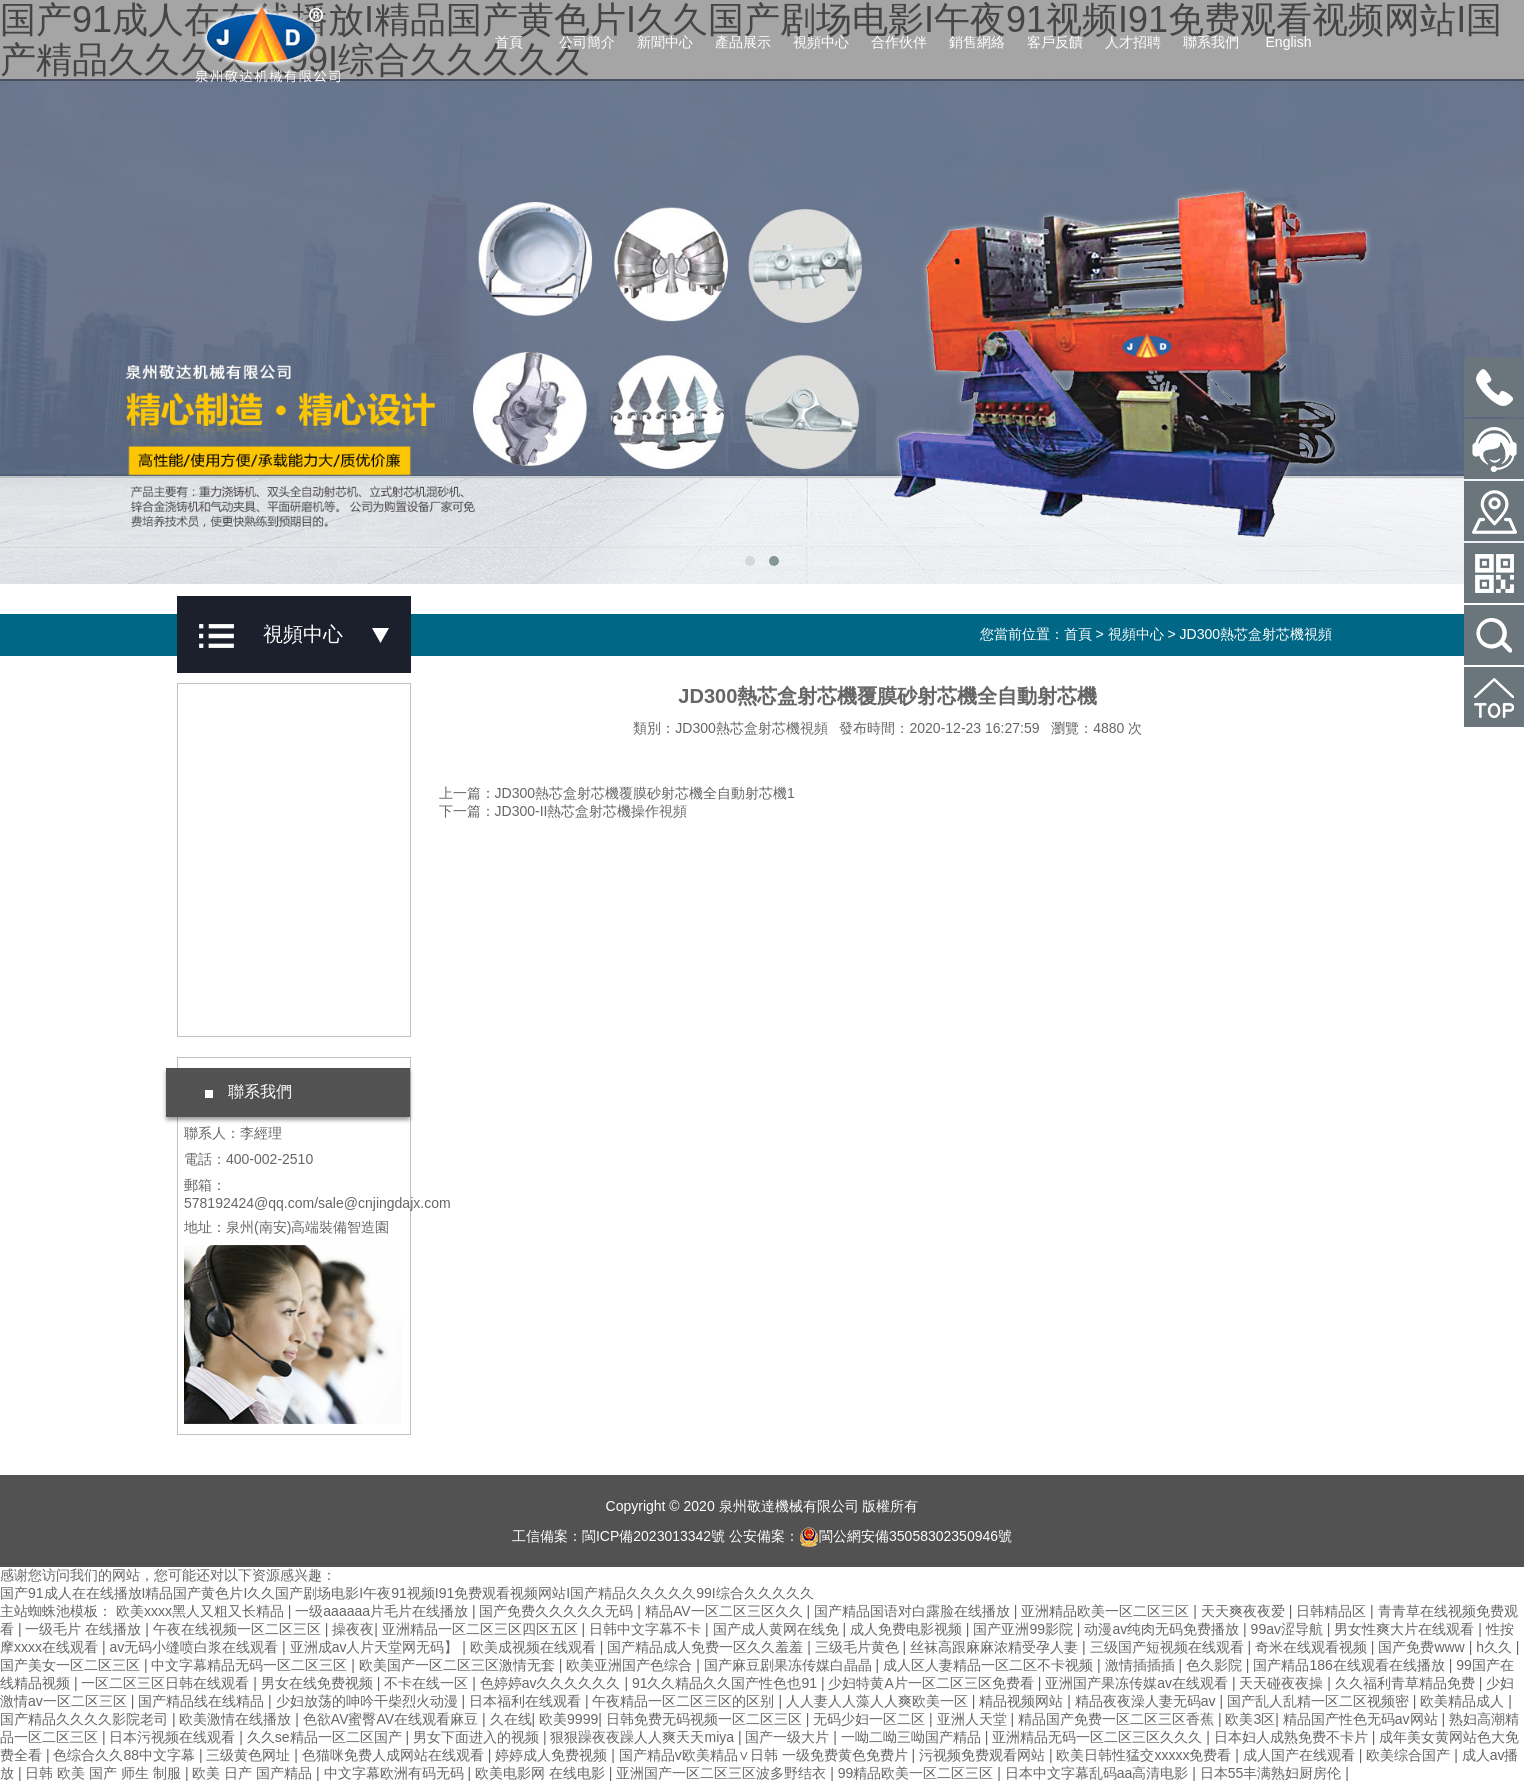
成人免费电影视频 (908, 1629)
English (1289, 42)
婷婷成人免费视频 (553, 1755)
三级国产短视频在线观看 (1169, 1647)
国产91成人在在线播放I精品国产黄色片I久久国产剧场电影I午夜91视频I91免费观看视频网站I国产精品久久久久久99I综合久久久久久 (407, 1593)
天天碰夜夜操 (1283, 1683)
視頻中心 (821, 42)
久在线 (511, 1719)
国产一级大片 (789, 1737)
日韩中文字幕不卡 (647, 1629)
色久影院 (1216, 1665)
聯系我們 (1211, 42)
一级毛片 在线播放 (85, 1629)
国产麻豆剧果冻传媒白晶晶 (790, 1665)
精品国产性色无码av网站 (1362, 1719)
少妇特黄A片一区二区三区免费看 (932, 1683)
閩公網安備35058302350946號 (905, 1536)
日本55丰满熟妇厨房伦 (1272, 1773)
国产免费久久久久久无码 (558, 1611)
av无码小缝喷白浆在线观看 (195, 1647)
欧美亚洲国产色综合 (631, 1665)
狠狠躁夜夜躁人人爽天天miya (643, 1737)
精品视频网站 (1023, 1701)
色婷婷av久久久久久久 (552, 1683)
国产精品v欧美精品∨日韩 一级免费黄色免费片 (765, 1755)
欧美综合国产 (1410, 1755)
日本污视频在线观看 (174, 1737)
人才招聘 (1133, 42)
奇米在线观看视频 (1313, 1647)
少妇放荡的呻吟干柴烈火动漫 (369, 1701)
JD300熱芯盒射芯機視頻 (1256, 634)
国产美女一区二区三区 (72, 1665)
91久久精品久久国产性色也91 (726, 1683)
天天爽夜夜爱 (1245, 1611)
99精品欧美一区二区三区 (917, 1773)
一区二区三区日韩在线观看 (167, 1683)
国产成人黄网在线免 (778, 1629)
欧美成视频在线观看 (535, 1647)
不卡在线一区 (428, 1683)
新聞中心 (665, 42)
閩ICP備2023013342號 (653, 1536)
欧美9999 (568, 1719)
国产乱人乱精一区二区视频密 (1320, 1701)
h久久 (1496, 1647)
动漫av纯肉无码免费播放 (1163, 1629)
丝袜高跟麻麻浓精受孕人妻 (996, 1647)
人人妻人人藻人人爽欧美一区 (879, 1701)
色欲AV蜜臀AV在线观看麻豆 (392, 1719)
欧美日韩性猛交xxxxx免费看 (1145, 1755)
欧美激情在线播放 (237, 1719)
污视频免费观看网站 (984, 1755)
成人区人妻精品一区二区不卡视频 (990, 1665)
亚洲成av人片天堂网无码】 (376, 1647)
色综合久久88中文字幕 (125, 1755)
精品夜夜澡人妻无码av (1147, 1701)
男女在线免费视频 (319, 1683)
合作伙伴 (899, 42)
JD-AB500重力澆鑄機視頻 (285, 777)
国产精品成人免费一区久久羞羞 (707, 1647)
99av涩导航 (1289, 1629)
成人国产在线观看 (1301, 1755)
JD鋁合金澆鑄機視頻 (268, 720)
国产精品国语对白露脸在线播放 (914, 1611)
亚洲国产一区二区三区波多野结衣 (723, 1773)
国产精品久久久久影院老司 (86, 1719)
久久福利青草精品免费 (1407, 1683)
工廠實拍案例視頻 (259, 1005)
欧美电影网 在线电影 (542, 1773)
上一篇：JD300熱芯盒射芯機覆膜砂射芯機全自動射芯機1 (617, 793)
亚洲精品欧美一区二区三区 (1107, 1611)
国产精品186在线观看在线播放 (1350, 1665)
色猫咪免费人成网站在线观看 (395, 1755)
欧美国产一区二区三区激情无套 (459, 1665)
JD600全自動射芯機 (265, 891)
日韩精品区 (1333, 1611)
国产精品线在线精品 (203, 1701)
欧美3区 (1250, 1719)
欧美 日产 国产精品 (254, 1773)
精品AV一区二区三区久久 (726, 1611)
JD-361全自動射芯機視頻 (282, 834)
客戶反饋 (1055, 42)
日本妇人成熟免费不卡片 (1293, 1737)
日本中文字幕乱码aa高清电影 (1098, 1773)
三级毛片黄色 (859, 1647)
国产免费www (1423, 1647)
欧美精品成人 (1464, 1701)
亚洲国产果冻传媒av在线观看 (1138, 1683)
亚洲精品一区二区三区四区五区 (482, 1629)
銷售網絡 (977, 42)
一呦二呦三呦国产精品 (913, 1737)
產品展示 (743, 42)
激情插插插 (1142, 1665)
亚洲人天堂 (974, 1719)
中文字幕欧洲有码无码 (396, 1773)
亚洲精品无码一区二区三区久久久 (1099, 1737)
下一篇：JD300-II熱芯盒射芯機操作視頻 (563, 811)
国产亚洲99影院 (1024, 1629)
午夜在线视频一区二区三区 (239, 1629)
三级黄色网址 (250, 1755)
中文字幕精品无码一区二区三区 (251, 1665)
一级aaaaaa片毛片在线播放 (383, 1611)
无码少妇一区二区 (871, 1719)
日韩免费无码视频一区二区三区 (706, 1719)
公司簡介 (587, 42)
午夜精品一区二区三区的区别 (685, 1701)
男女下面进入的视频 (478, 1737)
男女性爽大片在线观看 (1406, 1629)
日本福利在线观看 (527, 1701)
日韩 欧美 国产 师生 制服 (104, 1773)
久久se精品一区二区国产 (326, 1737)
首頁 (509, 42)
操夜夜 (353, 1629)
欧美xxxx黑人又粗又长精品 (202, 1611)
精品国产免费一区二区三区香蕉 (1118, 1719)
